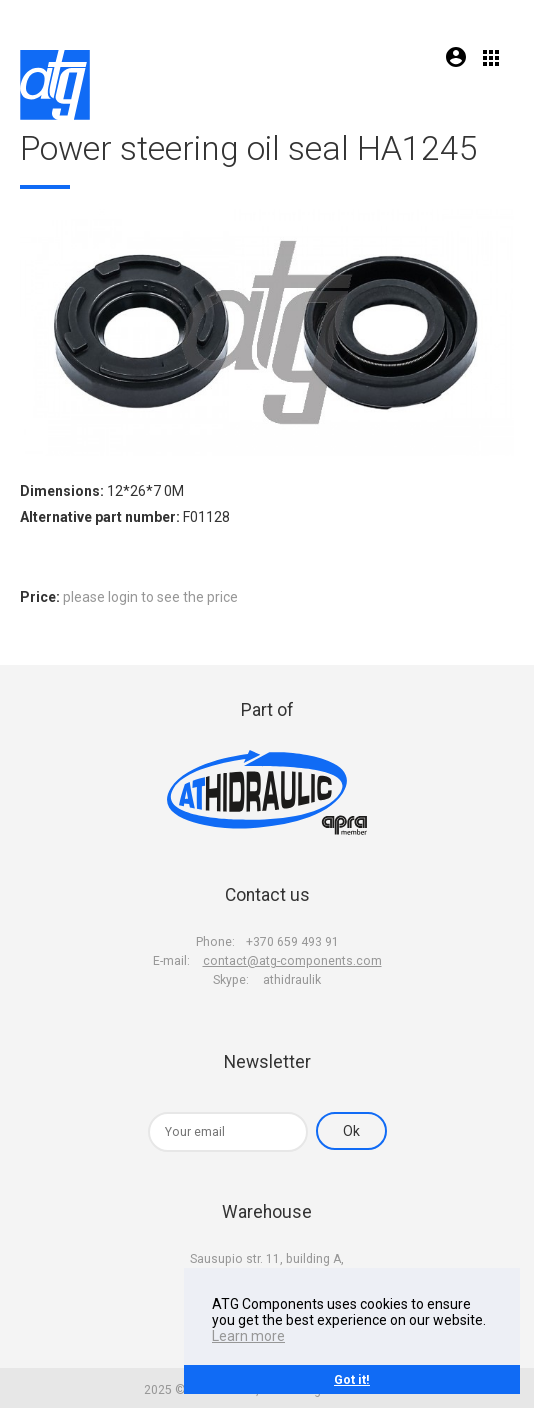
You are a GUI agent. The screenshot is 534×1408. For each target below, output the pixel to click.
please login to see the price (150, 597)
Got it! (352, 1379)
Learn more (248, 1336)
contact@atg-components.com (292, 961)
